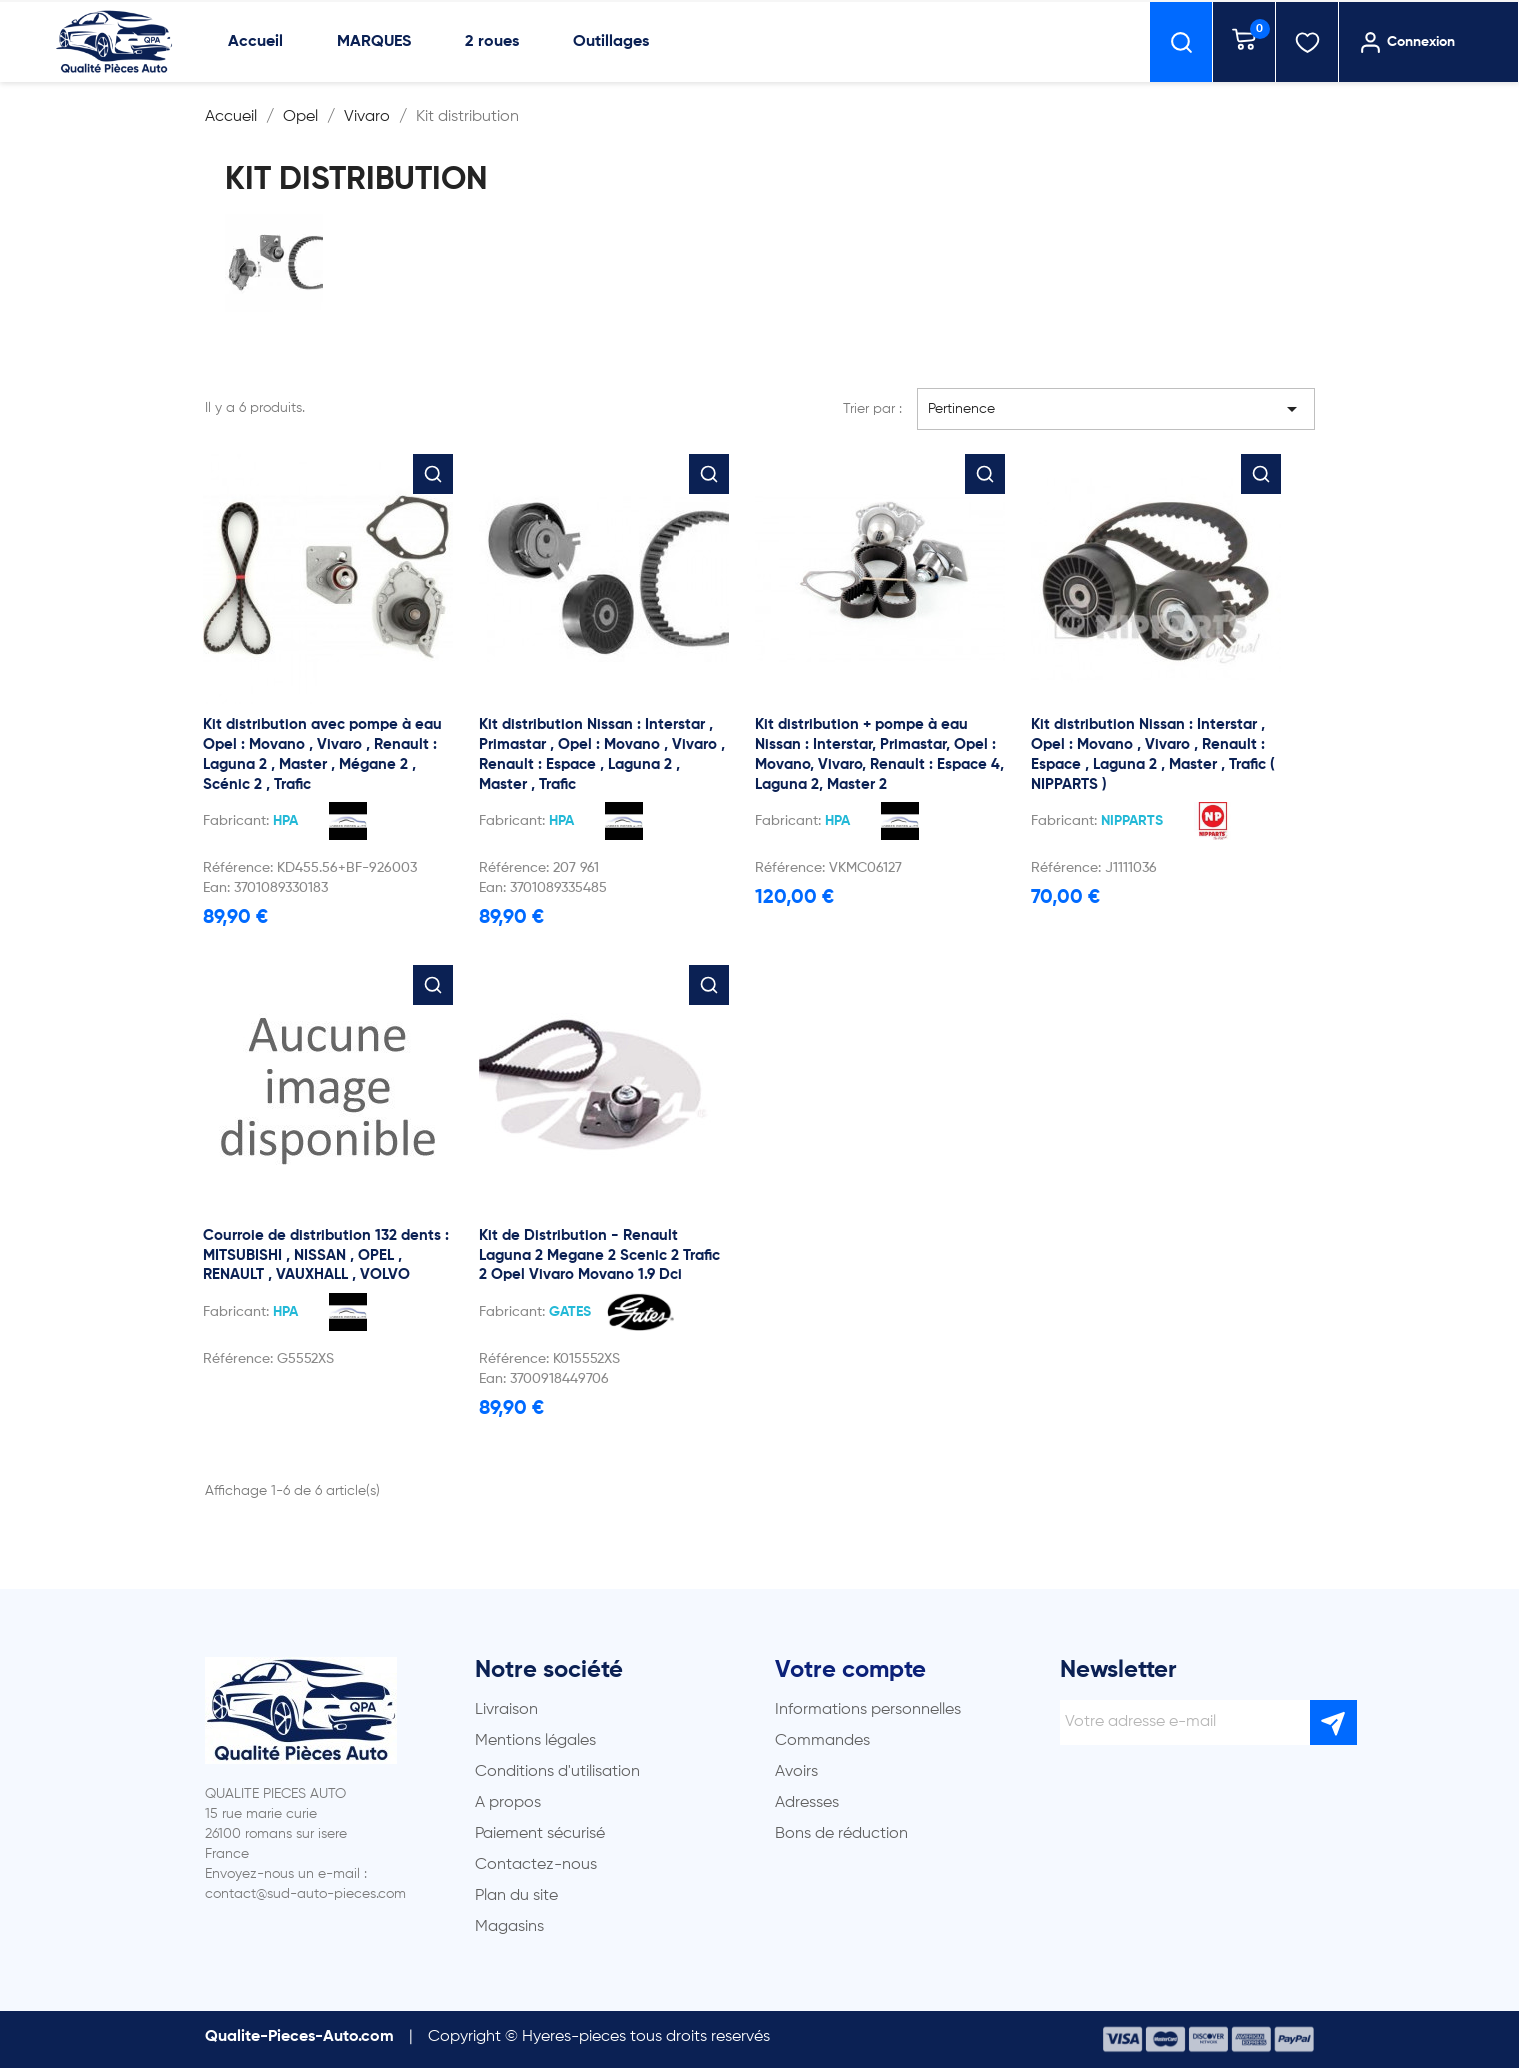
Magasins (509, 1927)
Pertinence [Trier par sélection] (1116, 409)
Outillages (611, 42)
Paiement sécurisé (540, 1834)
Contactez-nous (536, 1865)
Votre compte (850, 1670)
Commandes (822, 1741)
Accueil (255, 42)
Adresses (807, 1803)
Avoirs (796, 1772)
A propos (508, 1803)
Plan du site (516, 1896)
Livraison (506, 1710)
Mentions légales (535, 1741)
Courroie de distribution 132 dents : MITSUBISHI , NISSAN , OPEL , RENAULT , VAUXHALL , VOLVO (326, 1255)
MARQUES (374, 42)
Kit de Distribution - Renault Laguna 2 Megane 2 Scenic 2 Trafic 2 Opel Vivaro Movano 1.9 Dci (599, 1255)
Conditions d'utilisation (557, 1772)
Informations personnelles (868, 1710)
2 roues (492, 42)
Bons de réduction (841, 1834)
